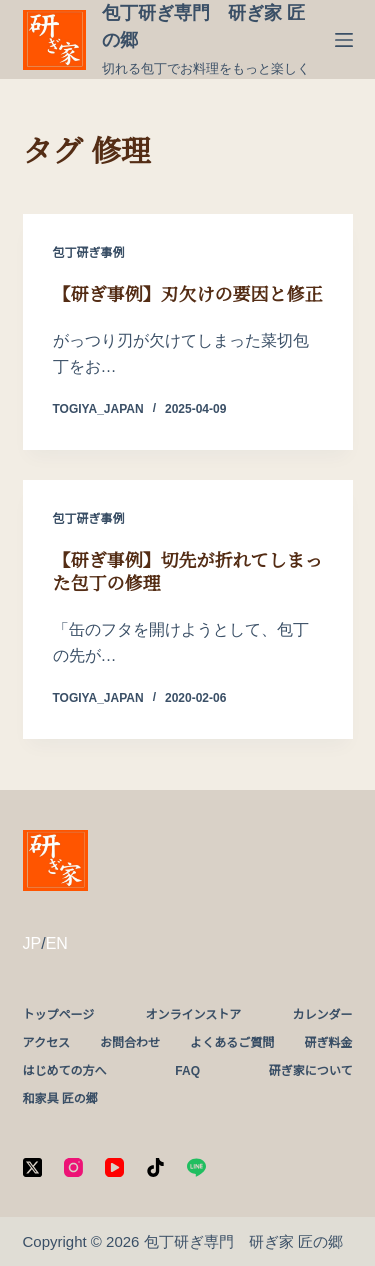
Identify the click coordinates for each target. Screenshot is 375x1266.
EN (57, 943)
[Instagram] (73, 1167)
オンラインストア (193, 1015)
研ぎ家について (311, 1071)
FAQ (187, 1071)
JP (32, 943)
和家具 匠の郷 (60, 1099)
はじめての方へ (65, 1071)
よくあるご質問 (232, 1043)
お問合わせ (130, 1043)
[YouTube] (114, 1167)
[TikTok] (155, 1167)
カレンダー (322, 1015)
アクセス (46, 1043)
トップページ (59, 1015)
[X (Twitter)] (32, 1167)
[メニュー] (344, 40)
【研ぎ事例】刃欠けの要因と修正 (188, 295)
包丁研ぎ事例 (89, 253)
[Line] (196, 1167)
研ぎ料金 (328, 1043)
